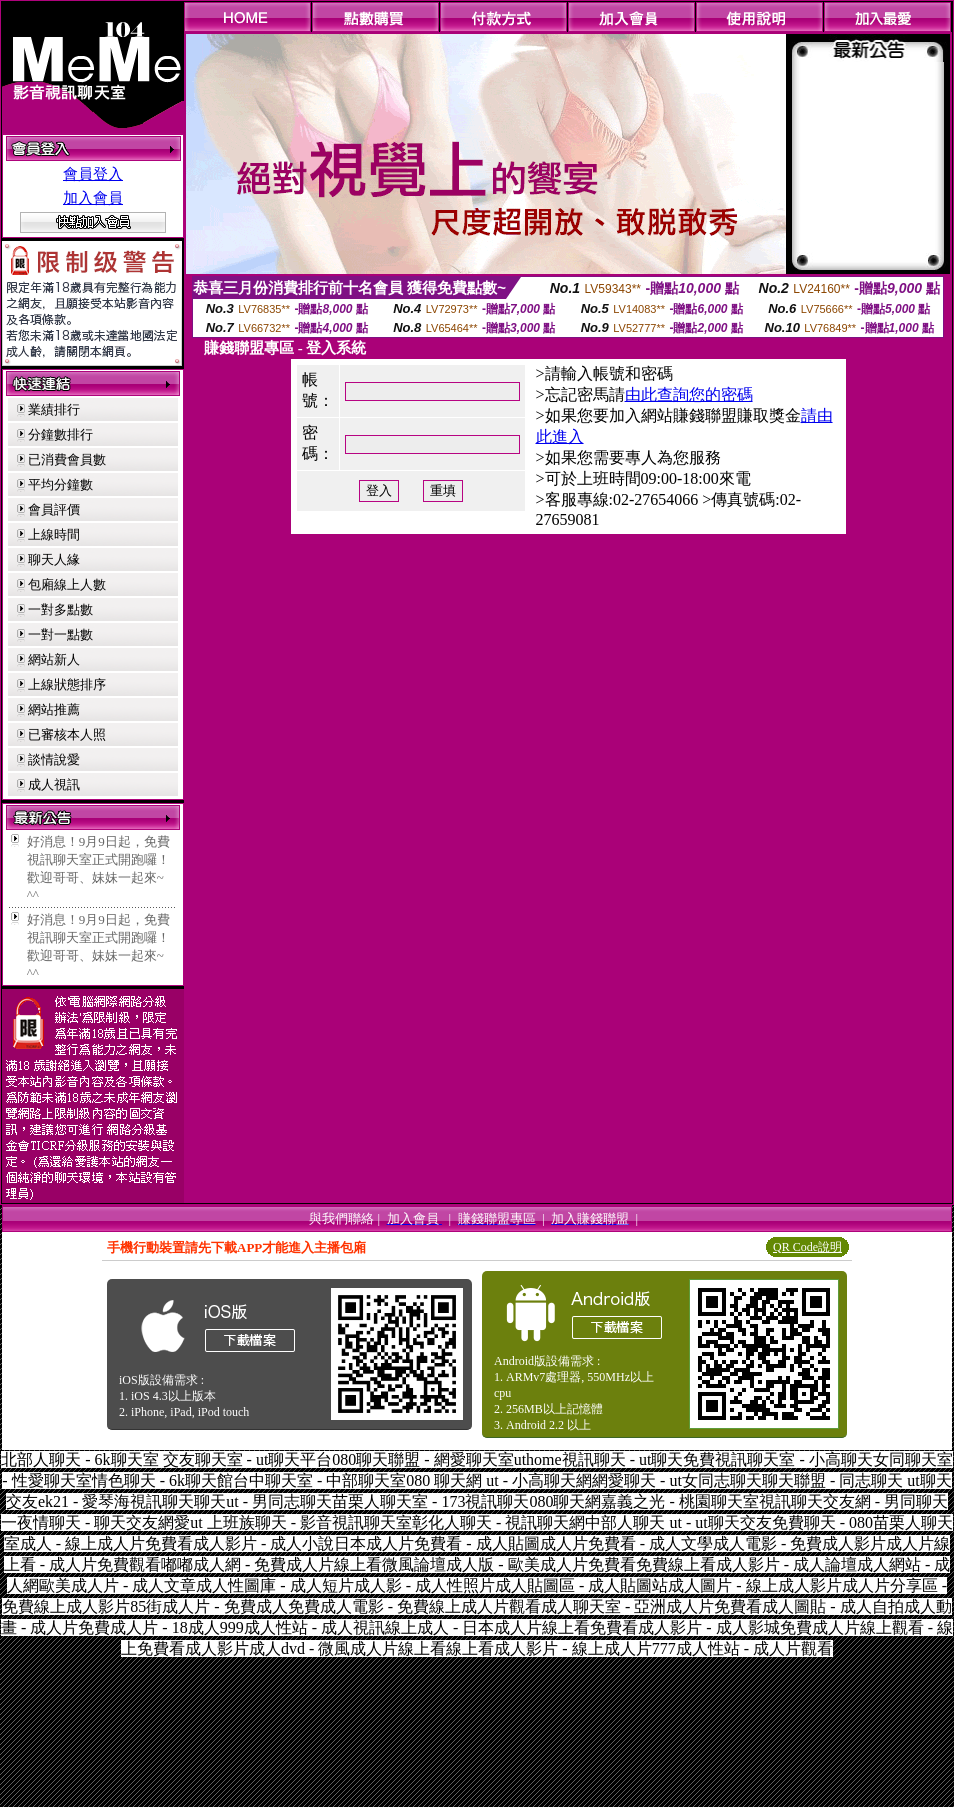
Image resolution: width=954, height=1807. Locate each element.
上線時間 (54, 534)
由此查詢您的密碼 (689, 394)
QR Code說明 (807, 1247)
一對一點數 (60, 634)
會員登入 (93, 174)
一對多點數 (60, 609)
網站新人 (54, 659)
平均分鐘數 (60, 484)
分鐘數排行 (60, 434)
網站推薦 (54, 709)
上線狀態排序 (67, 684)
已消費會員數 (67, 459)
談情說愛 (54, 759)
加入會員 (93, 198)
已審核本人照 (67, 734)
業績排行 (54, 409)
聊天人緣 (54, 559)
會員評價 (54, 509)
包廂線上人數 (67, 584)
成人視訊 (54, 784)
